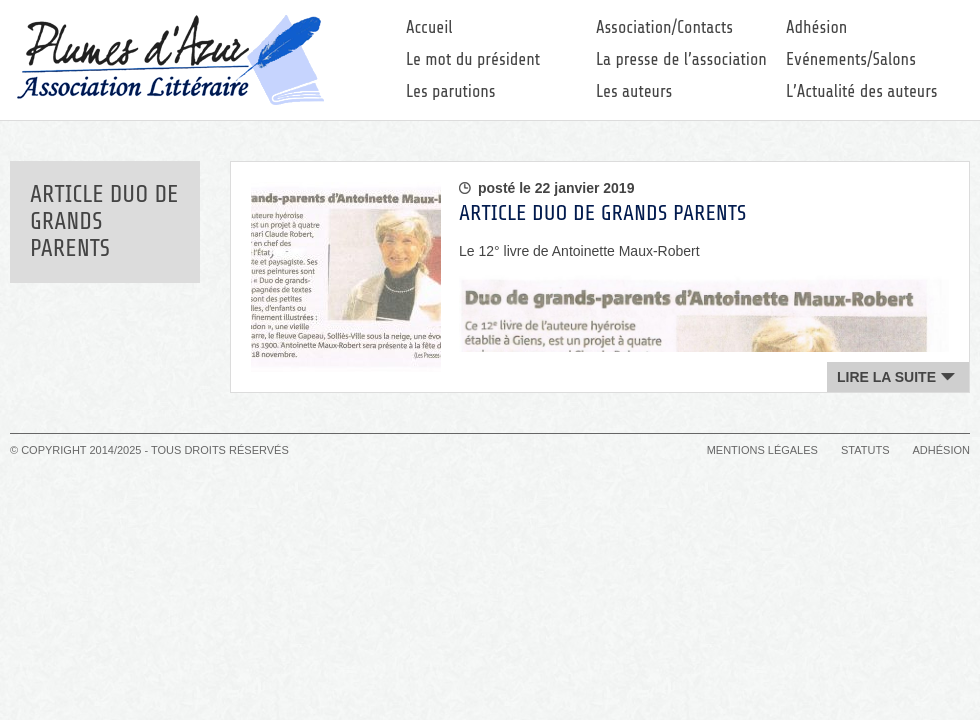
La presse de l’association (681, 59)
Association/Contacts (664, 27)
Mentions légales (762, 450)
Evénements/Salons (851, 59)
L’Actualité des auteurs (862, 91)
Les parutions (451, 91)
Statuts (865, 450)
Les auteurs (634, 91)
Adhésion (816, 27)
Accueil (429, 27)
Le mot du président (473, 59)
